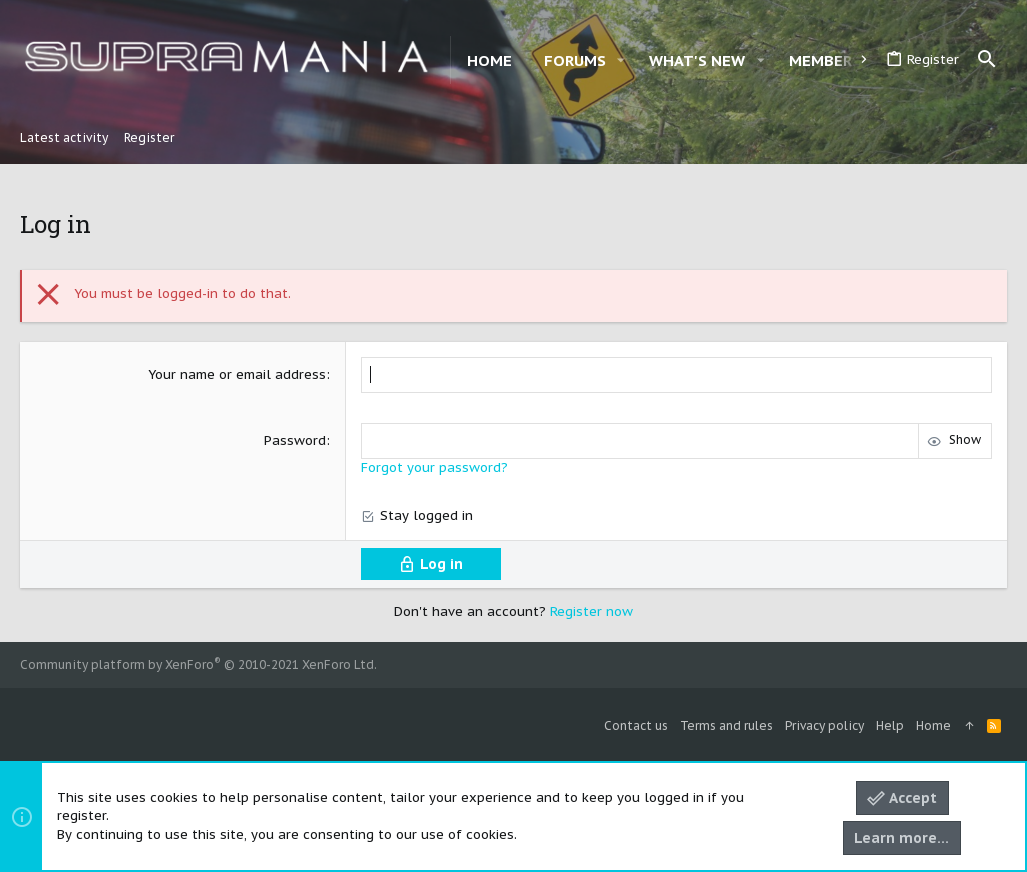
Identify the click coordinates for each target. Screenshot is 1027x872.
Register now (591, 611)
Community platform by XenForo (198, 664)
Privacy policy (824, 725)
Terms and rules (726, 725)
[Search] (987, 60)
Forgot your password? (434, 467)
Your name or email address (237, 374)
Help (890, 725)
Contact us (636, 725)
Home (933, 725)
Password (295, 440)
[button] (621, 60)
